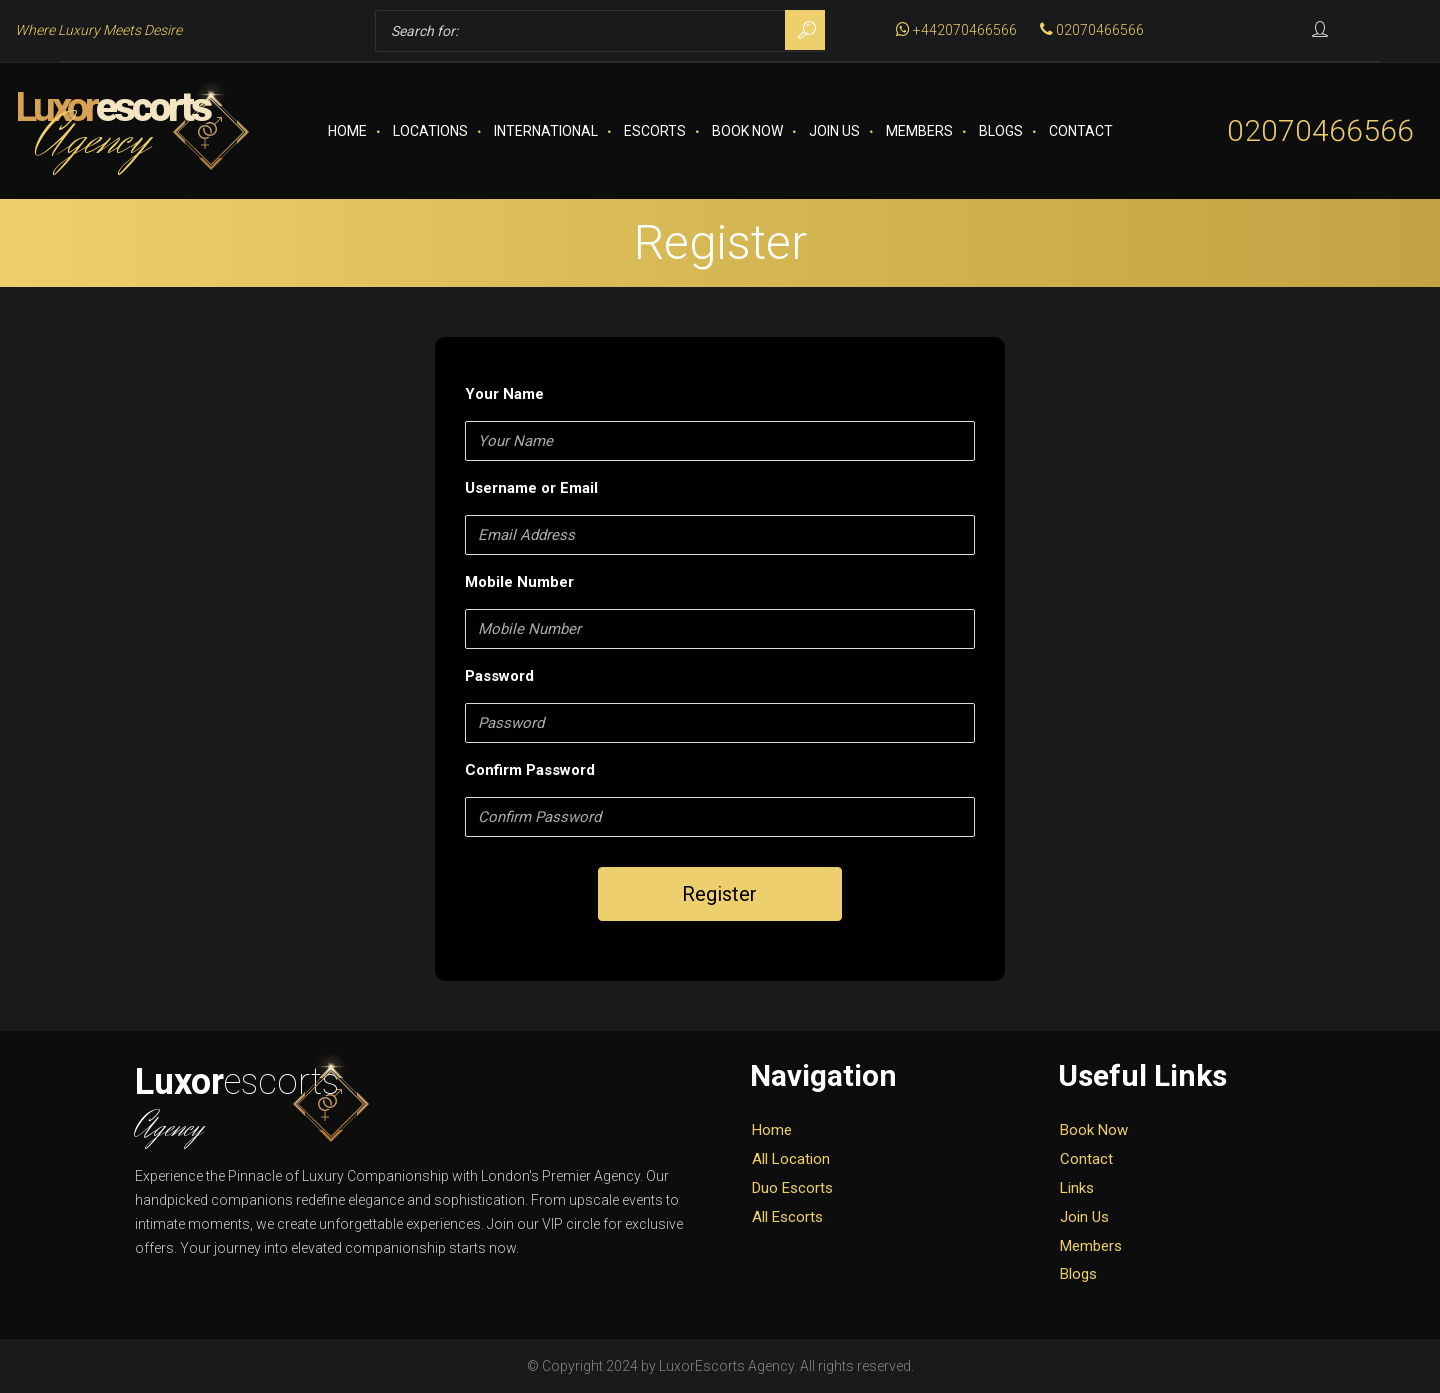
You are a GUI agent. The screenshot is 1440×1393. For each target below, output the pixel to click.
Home (347, 131)
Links (1077, 1188)
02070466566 (1092, 30)
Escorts (655, 131)
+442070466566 (956, 30)
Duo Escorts (792, 1188)
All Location (791, 1159)
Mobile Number (519, 582)
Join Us (834, 131)
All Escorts (787, 1217)
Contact (1081, 131)
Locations (430, 131)
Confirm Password (530, 770)
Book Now (747, 131)
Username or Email (531, 488)
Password (499, 676)
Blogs (1001, 131)
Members (919, 131)
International (546, 131)
